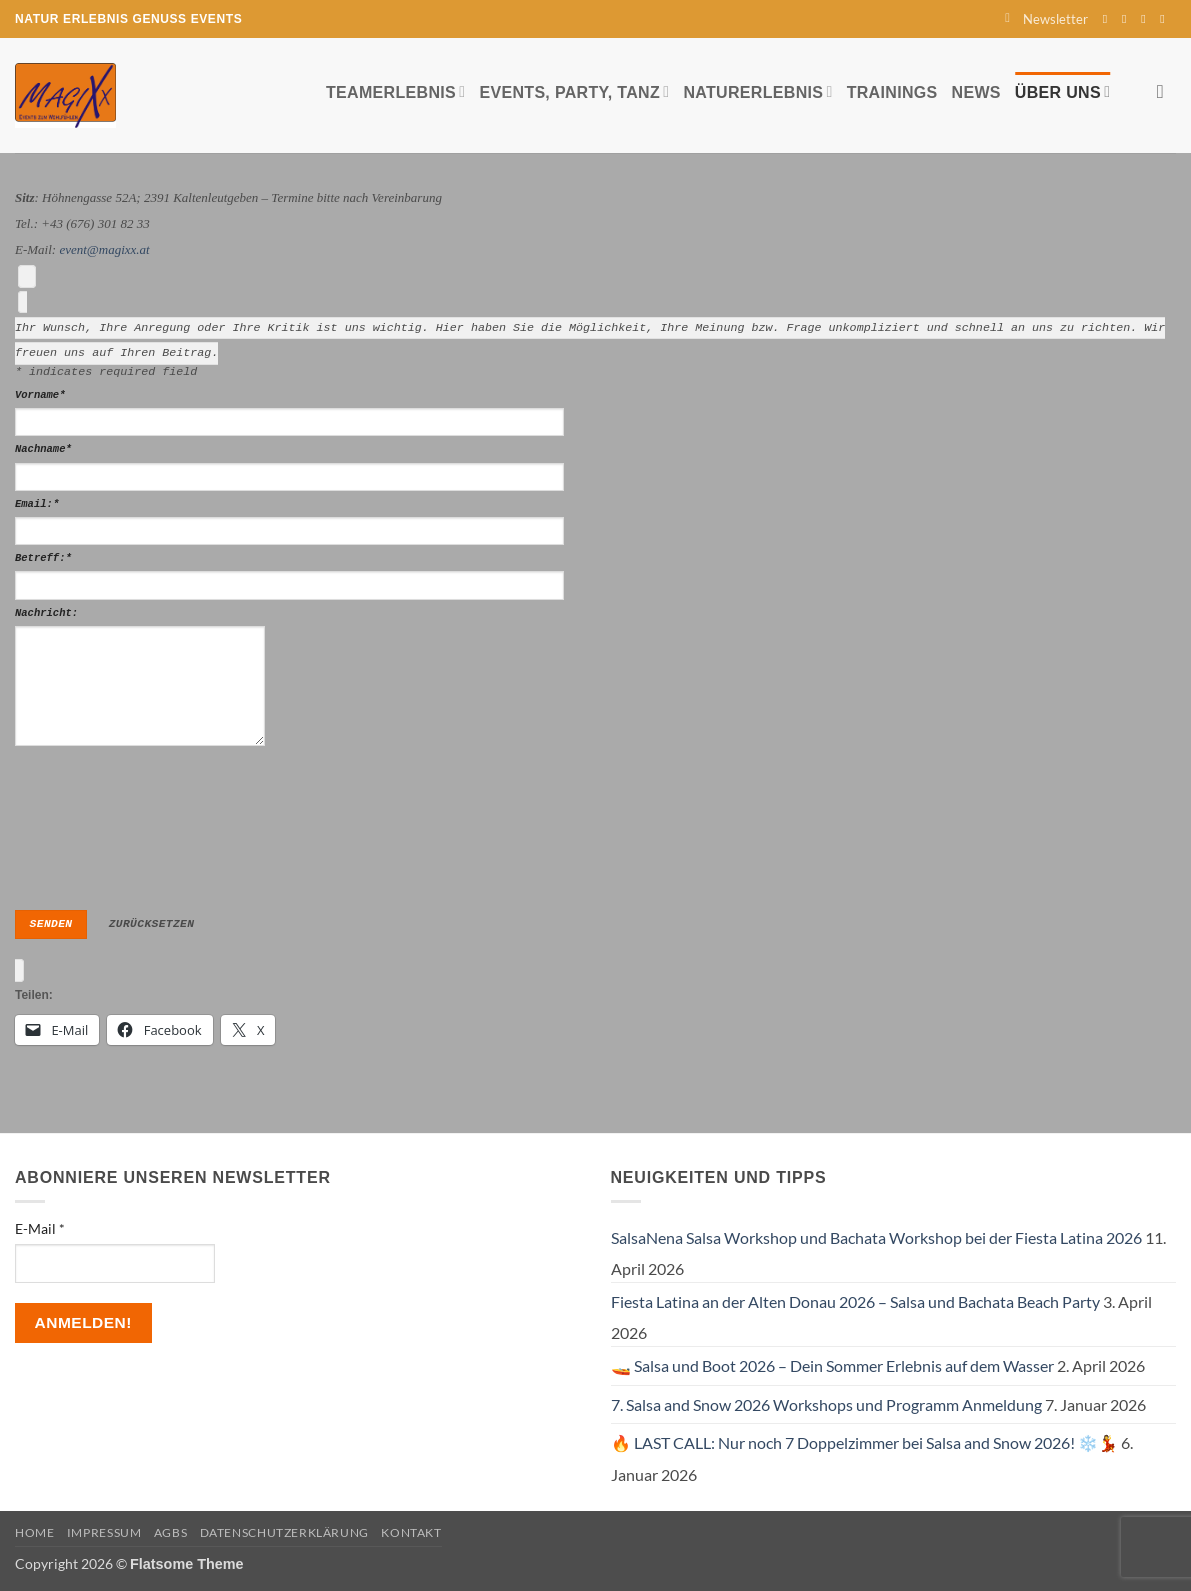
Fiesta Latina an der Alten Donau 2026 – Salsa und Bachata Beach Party (855, 1300)
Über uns (1062, 91)
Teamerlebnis (395, 91)
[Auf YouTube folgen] (1166, 19)
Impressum (104, 1532)
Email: (37, 503)
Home (34, 1532)
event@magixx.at (104, 249)
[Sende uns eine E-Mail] (1147, 19)
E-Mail (40, 1227)
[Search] (1166, 91)
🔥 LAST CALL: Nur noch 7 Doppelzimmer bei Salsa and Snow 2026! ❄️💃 (864, 1442)
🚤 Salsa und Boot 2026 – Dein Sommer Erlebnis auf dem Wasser (832, 1364)
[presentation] (97, 822)
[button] (1046, 19)
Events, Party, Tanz (574, 91)
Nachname (43, 449)
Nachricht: (46, 612)
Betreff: (43, 558)
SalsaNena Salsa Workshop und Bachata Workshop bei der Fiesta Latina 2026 (876, 1236)
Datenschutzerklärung (284, 1532)
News (976, 92)
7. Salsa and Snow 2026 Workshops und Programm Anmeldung (826, 1403)
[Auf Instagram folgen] (1128, 19)
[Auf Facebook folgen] (1109, 19)
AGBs (170, 1532)
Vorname (40, 394)
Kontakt (411, 1532)
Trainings (892, 92)
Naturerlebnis (757, 91)
